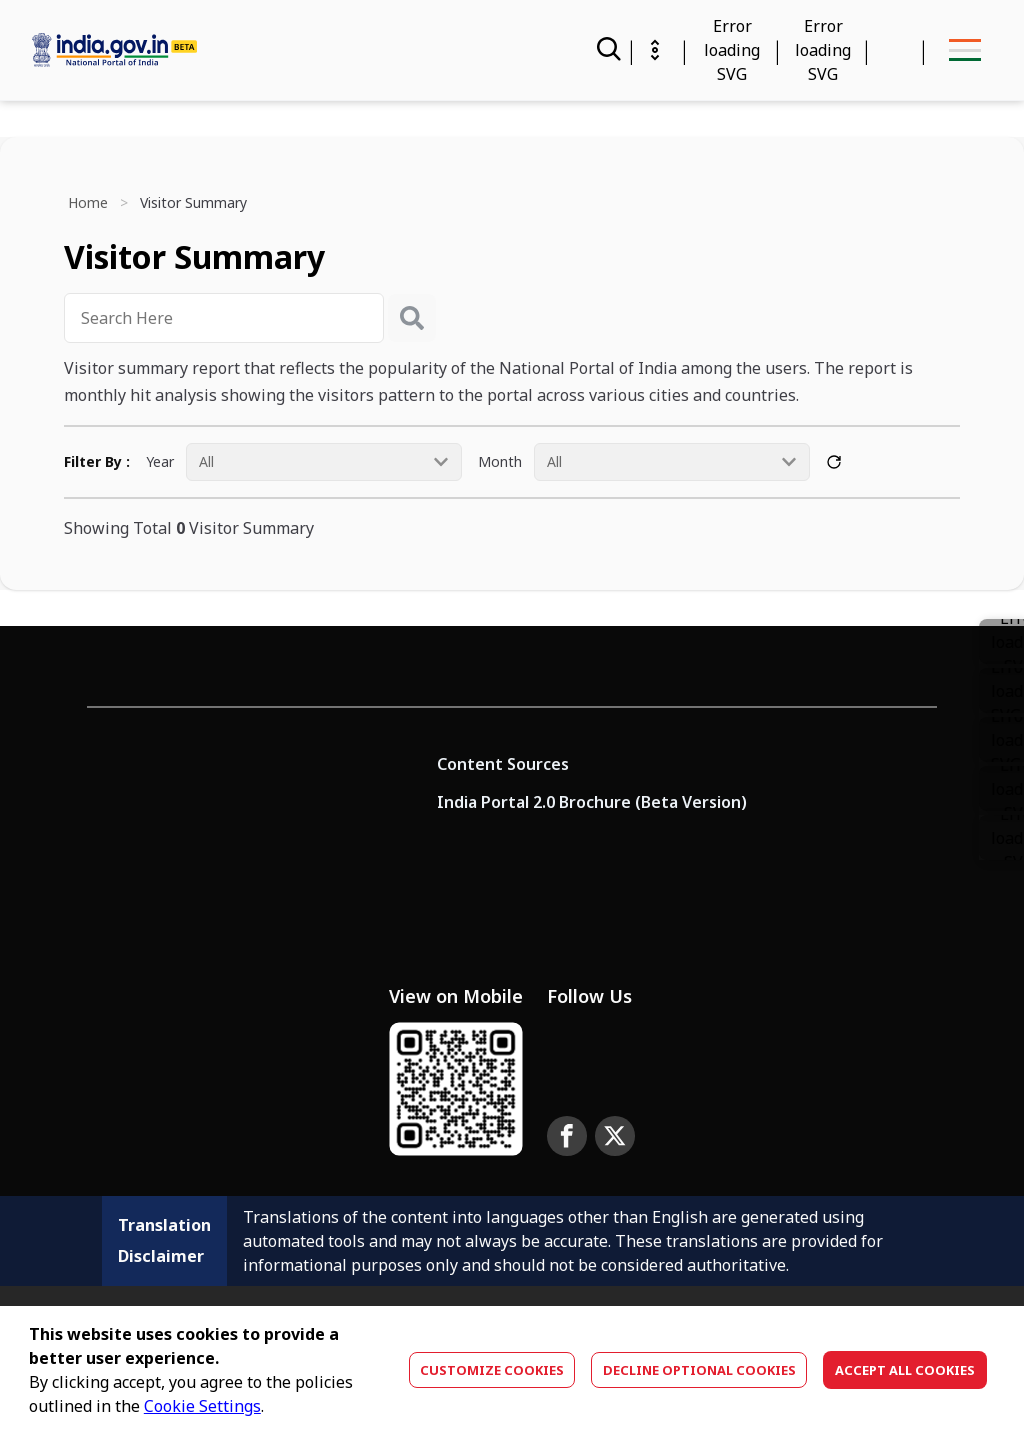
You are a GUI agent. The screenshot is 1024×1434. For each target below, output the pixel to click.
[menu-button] (964, 50)
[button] (1001, 739)
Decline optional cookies (699, 1370)
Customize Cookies (492, 1370)
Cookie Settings (202, 1406)
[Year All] (324, 462)
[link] (1001, 690)
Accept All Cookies (905, 1370)
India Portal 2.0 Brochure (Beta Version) (592, 802)
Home (88, 202)
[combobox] (224, 318)
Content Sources (503, 764)
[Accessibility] (823, 50)
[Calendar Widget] (732, 50)
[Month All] (672, 462)
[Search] (607, 50)
